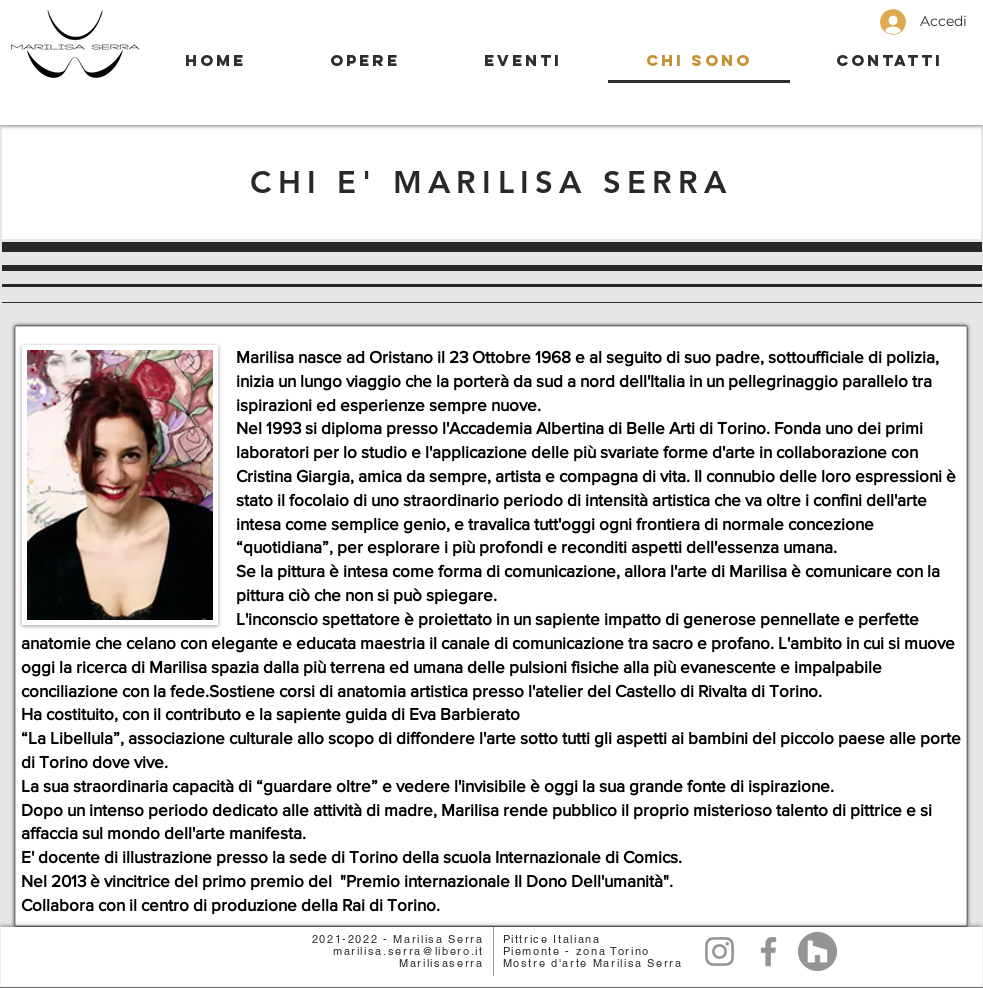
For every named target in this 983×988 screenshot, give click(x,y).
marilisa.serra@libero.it (408, 951)
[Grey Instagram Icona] (719, 951)
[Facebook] (768, 951)
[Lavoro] (817, 951)
